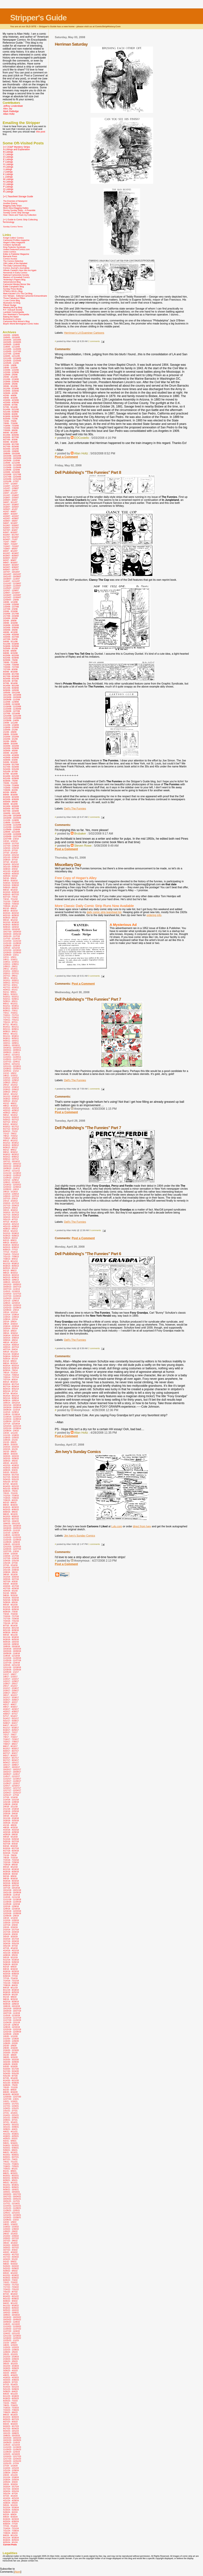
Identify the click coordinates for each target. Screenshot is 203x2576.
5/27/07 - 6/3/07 (10, 530)
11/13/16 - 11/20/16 (12, 1658)
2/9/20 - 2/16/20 (10, 2048)
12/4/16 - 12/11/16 (11, 1665)
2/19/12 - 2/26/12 (11, 1089)
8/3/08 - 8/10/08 (10, 672)
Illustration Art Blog (11, 303)
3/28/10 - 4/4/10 (10, 869)
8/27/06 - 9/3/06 (10, 439)
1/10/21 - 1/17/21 (11, 2104)
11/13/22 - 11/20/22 (12, 2326)
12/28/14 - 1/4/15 (11, 1430)
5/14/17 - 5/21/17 (11, 1718)
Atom (17, 2571)
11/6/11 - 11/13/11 (11, 1055)
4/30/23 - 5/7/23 (10, 2382)
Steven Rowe (83, 845)
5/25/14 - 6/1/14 (10, 1359)
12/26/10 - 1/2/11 (11, 955)
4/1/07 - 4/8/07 (9, 511)
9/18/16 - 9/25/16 (11, 1639)
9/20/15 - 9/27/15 (11, 1519)
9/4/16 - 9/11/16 (10, 1635)
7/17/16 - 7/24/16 (11, 1618)
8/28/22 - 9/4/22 (10, 2301)
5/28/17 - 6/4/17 (10, 1723)
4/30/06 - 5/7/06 (10, 405)
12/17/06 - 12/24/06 (12, 477)
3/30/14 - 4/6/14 (10, 1340)
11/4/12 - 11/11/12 (11, 1171)
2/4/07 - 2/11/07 (10, 493)
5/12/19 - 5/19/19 (11, 1960)
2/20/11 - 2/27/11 (11, 973)
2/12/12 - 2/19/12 (11, 1087)
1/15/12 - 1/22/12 (11, 1078)
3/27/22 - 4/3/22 (10, 2250)
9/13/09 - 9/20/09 (11, 806)
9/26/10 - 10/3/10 (11, 927)
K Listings (8, 174)
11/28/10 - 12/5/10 (11, 945)
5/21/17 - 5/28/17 (11, 1721)
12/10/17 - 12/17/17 (12, 1788)
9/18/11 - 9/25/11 (11, 1038)
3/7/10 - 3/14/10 (10, 862)
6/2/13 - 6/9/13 (9, 1240)
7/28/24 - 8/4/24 (10, 2533)
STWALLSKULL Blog (12, 291)
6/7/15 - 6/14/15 (10, 1484)
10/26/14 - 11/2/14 (11, 1410)
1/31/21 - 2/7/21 (10, 2111)
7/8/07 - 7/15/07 (10, 544)
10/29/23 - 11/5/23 (11, 2442)
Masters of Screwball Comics (16, 277)
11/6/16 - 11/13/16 (11, 1656)
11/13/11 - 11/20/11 (12, 1057)
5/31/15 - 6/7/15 (10, 1482)
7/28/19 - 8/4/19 (10, 1985)
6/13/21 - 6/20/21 (11, 2155)
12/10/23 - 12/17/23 (12, 2456)
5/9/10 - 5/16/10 (10, 880)
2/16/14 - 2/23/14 (11, 1326)
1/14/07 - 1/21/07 (11, 486)
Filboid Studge (9, 305)
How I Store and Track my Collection (19, 215)
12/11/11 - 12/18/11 (12, 1066)
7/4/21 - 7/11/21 (10, 2162)
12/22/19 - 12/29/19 (12, 2032)
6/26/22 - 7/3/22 (10, 2280)
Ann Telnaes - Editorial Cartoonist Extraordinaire (25, 296)
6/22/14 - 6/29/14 (11, 1368)
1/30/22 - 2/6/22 (10, 2231)
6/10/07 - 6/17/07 (11, 535)
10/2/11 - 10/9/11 (11, 1043)
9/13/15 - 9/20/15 (11, 1516)
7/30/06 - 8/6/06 (10, 430)
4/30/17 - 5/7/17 (10, 1714)
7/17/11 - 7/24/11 (11, 1017)
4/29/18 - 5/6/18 (10, 1834)
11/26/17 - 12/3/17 (11, 1783)
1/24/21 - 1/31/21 (11, 2108)
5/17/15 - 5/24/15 (11, 1477)
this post (40, 131)
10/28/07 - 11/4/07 (11, 579)
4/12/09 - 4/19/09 (11, 755)
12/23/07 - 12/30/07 (12, 597)
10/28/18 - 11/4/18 (11, 1895)
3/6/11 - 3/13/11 (10, 978)
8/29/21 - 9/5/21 (10, 2180)
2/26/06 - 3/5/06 (10, 384)
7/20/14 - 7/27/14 (11, 1377)
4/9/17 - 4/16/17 (10, 1707)
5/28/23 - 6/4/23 (10, 2391)
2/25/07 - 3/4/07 (10, 500)
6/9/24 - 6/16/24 (10, 2517)
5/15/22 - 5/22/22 (11, 2266)
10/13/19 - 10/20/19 (12, 2008)
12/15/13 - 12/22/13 (12, 1305)
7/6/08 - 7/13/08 (10, 662)
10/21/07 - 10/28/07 (12, 576)
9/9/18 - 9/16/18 (10, 1878)
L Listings (8, 177)
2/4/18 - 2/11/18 (10, 1806)
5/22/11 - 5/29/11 (11, 999)
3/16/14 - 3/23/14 (11, 1335)
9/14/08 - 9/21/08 (11, 685)
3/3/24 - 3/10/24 (10, 2484)
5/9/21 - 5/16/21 (10, 2143)
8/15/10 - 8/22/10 (11, 913)
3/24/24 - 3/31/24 (11, 2491)
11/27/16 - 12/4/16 (11, 1663)
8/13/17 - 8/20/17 (11, 1748)
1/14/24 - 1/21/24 (11, 2468)
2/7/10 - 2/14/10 (10, 853)
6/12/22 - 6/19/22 (11, 2275)
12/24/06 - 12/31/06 (12, 479)
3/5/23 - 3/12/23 (10, 2363)
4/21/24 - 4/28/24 (11, 2500)
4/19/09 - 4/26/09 (11, 757)
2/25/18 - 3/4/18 (10, 1813)
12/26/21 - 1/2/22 (11, 2220)
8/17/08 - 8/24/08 (11, 676)
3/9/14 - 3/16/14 (10, 1333)
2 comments (94, 341)
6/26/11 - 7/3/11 (10, 1010)
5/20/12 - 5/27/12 (11, 1119)
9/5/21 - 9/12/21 (10, 2182)
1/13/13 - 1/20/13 (11, 1194)
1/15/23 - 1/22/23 (11, 2347)
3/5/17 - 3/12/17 (10, 1695)
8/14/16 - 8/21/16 (11, 1628)
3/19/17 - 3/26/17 (11, 1700)
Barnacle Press (10, 256)
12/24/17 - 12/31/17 (12, 1793)
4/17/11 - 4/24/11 (11, 987)
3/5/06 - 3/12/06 (10, 386)
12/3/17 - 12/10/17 (11, 1786)
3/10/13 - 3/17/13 (11, 1212)
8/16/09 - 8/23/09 (11, 797)
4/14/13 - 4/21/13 (11, 1224)
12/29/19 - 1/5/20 (11, 2034)
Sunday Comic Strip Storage (16, 213)
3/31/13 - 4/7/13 (10, 1219)
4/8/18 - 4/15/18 (10, 1827)
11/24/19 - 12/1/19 (11, 2022)
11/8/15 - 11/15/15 (11, 1535)
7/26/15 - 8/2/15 (10, 1500)
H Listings (8, 167)
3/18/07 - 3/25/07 (11, 507)
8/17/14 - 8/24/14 (11, 1386)
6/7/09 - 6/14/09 (10, 774)
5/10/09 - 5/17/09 (11, 764)
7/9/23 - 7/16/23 (10, 2405)
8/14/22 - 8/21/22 (11, 2296)
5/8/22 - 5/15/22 (10, 2264)
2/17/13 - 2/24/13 (11, 1205)
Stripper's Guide (38, 17)
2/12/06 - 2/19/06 (11, 379)
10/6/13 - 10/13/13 (11, 1282)
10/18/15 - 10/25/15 (12, 1528)
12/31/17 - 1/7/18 (11, 1795)
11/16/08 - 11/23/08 (12, 706)
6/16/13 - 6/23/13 (11, 1245)
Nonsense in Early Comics (15, 273)
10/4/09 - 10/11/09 (11, 813)
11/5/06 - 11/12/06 (11, 463)
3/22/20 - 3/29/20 (11, 2062)
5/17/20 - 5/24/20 (11, 2071)
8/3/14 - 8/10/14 (10, 1382)
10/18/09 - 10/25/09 (12, 818)
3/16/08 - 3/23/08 (11, 625)
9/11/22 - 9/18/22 (11, 2305)
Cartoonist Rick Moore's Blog (16, 321)
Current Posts (10, 2545)
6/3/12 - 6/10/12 (10, 1124)
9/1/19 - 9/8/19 (9, 1997)
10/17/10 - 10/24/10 (12, 932)
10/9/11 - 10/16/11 (11, 1045)
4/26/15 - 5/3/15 (10, 1470)
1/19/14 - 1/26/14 (11, 1317)
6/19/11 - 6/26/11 (11, 1008)
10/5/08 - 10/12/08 (11, 692)
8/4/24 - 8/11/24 (10, 2535)
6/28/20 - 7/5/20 (10, 2085)
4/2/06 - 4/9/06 (9, 395)
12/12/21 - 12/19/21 (12, 2215)
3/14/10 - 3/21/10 (11, 864)
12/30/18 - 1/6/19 (11, 1916)
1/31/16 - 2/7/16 (10, 1563)
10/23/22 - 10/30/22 (12, 2319)
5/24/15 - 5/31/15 (11, 1479)
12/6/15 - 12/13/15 (11, 1544)
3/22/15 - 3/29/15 (11, 1458)
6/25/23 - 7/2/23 (10, 2401)
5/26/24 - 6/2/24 (10, 2512)
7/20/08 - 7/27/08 (11, 667)
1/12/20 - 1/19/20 (11, 2039)
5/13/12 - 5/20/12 (11, 1117)
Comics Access (10, 259)
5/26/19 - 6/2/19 (10, 1964)
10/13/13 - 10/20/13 (12, 1284)
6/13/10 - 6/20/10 (11, 892)
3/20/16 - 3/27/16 (11, 1579)
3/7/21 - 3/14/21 (10, 2122)
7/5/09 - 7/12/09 (10, 783)
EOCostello (81, 437)
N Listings (8, 182)
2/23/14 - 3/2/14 (10, 1328)
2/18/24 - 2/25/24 (11, 2480)
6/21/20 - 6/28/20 (11, 2083)
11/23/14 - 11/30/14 (12, 1419)
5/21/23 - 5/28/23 (11, 2389)
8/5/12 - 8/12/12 (10, 1140)
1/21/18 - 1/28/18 (11, 1802)
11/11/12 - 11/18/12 (12, 1173)
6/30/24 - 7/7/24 (10, 2524)
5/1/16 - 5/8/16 (9, 1593)
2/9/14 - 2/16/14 (10, 1324)
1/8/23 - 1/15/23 (10, 2345)
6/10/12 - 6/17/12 (11, 1126)
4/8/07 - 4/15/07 (10, 514)
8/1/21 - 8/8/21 (9, 2171)
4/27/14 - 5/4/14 (10, 1349)
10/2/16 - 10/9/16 (11, 1644)
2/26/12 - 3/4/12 (10, 1092)
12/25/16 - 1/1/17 (11, 1672)
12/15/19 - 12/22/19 (12, 2029)
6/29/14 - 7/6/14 (10, 1370)
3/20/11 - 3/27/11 (11, 983)
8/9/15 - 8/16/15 (10, 1505)
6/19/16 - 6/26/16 (11, 1609)
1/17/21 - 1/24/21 (11, 2106)
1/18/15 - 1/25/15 (11, 1437)
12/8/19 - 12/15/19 (11, 2027)
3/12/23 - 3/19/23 (11, 2366)
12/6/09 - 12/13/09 (11, 832)
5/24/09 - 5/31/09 (11, 769)
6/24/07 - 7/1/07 (10, 539)
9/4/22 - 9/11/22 (10, 2303)
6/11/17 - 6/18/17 (11, 1728)
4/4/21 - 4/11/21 (10, 2131)
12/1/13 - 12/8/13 (11, 1301)
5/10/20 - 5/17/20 (11, 2069)
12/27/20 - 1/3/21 (11, 2099)
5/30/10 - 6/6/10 (10, 887)
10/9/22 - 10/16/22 (11, 2315)
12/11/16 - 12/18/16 (12, 1667)
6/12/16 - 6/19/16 (11, 1607)
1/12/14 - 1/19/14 (11, 1314)
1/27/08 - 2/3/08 (10, 609)
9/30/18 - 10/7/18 (11, 1885)
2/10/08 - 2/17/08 (11, 614)
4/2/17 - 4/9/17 (9, 1704)
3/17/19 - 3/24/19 (11, 1941)
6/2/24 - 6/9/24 (9, 2514)
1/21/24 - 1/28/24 (11, 2470)
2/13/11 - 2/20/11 (11, 971)
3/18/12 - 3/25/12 (11, 1099)
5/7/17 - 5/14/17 (10, 1716)
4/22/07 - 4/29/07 (11, 518)
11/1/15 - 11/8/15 (11, 1533)
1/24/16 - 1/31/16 (11, 1560)
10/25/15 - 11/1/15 (11, 1530)
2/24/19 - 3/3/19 (10, 1934)
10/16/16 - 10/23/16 (12, 1649)
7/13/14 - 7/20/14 (11, 1375)
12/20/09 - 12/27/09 (12, 836)
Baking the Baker (11, 317)
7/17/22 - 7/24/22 (11, 2287)
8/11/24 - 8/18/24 (11, 2538)
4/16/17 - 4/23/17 (11, 1709)
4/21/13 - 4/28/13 (11, 1226)
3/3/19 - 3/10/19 (10, 1936)
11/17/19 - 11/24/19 (12, 2020)
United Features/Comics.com (16, 249)
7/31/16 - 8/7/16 (10, 1623)
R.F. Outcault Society (12, 310)
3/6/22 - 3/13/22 (10, 2243)
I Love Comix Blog (11, 300)
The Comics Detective (13, 261)
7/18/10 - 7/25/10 (11, 904)
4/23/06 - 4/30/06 (11, 402)
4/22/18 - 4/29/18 (11, 1832)
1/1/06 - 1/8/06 (9, 365)
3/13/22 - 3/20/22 (11, 2245)
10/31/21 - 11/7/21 (11, 2201)
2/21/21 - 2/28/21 (11, 2117)
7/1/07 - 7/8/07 (9, 542)
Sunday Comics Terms (13, 226)
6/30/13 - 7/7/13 (10, 1249)
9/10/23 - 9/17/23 (11, 2426)
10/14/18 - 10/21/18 (12, 1890)
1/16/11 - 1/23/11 (11, 962)
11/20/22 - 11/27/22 (12, 2329)
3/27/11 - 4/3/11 (10, 985)
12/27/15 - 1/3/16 (11, 1551)
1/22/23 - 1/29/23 (11, 2350)
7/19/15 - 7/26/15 (11, 1498)
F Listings (8, 162)
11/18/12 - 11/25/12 (12, 1175)
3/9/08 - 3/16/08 (10, 623)
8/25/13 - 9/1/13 (10, 1268)
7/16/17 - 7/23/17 (11, 1739)
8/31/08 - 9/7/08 (10, 681)
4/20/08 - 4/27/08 (11, 637)
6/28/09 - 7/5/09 (10, 781)
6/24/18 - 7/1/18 (10, 1853)
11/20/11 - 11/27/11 (12, 1059)
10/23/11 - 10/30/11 (12, 1050)
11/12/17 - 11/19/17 (12, 1779)
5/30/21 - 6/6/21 (10, 2150)
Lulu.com (116, 1526)
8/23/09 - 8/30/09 (11, 799)
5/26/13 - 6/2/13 (10, 1238)
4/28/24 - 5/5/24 (10, 2503)
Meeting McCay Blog (12, 307)
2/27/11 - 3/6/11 (10, 976)
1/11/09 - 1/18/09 (11, 725)
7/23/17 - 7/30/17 (11, 1741)
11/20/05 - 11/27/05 (12, 351)
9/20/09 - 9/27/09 (11, 808)
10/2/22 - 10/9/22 (11, 2312)
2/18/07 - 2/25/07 (11, 498)
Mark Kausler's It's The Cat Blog (17, 293)
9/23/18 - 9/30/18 (11, 1883)
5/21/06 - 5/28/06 (11, 412)
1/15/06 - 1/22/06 (11, 370)
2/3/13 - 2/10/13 (10, 1201)
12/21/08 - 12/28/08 (12, 718)
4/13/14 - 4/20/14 (11, 1345)
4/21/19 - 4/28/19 (11, 1953)
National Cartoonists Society (16, 275)
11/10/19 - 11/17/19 (12, 2018)
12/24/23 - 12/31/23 (12, 2461)
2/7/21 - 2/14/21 (10, 2113)
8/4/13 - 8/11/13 (10, 1261)
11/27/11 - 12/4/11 (11, 1061)
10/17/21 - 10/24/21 (12, 2196)
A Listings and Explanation (16, 149)
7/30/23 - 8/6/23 (10, 2412)
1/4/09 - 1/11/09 (10, 723)
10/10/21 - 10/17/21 (12, 2194)
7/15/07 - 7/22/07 (11, 546)
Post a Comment (66, 457)
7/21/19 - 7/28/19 (11, 1983)
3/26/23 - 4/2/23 (10, 2370)
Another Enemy (10, 203)
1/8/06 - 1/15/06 (10, 368)
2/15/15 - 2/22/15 (11, 1447)
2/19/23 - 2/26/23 (11, 2359)
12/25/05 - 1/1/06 (11, 363)
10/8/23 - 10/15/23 (11, 2435)
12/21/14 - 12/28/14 (12, 1428)
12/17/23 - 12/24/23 (12, 2459)
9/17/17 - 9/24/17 (11, 1760)
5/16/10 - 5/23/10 (11, 883)
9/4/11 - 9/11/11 (10, 1034)
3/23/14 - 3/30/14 (11, 1338)
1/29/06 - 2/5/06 (10, 374)
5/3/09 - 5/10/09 (10, 762)
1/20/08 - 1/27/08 (11, 607)
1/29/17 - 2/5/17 (10, 1683)
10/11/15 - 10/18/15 (12, 1526)
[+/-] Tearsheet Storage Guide (18, 196)
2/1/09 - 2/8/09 (9, 732)
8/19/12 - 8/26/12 (11, 1145)
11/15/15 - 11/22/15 (12, 1537)
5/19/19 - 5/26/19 (11, 1962)
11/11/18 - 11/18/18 (12, 1899)
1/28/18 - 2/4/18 (10, 1804)
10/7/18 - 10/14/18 (11, 1888)
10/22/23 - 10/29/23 (12, 2440)
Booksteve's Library (12, 319)
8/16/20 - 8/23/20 (11, 2094)
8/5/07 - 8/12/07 (10, 551)
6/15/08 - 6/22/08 (11, 655)
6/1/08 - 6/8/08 (9, 651)
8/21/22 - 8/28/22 (11, 2298)
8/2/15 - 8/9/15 (9, 1502)
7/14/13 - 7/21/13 (11, 1254)
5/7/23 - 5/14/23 (10, 2384)
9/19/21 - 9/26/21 (11, 2187)
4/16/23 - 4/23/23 (11, 2377)
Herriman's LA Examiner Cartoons (84, 332)
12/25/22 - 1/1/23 (11, 2340)
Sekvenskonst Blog (12, 282)
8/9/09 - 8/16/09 (10, 795)
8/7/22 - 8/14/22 (10, 2294)
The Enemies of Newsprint (15, 201)
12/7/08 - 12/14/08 (11, 713)
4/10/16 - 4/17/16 (11, 1586)
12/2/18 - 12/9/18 (11, 1906)
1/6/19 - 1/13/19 (10, 1918)
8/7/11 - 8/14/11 (10, 1024)
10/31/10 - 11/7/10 (11, 936)
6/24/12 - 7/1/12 (10, 1131)
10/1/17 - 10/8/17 (11, 1765)
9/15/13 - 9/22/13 (11, 1275)
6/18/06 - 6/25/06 (11, 416)
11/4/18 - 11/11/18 (11, 1897)
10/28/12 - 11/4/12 (11, 1168)
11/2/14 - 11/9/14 (11, 1412)
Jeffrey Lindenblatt (13, 106)
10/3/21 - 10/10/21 (11, 2192)
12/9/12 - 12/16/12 (11, 1182)
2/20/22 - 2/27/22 (11, 2238)
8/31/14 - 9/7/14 (10, 1391)
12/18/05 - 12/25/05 (12, 361)
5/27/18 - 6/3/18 (10, 1844)
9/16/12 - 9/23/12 (11, 1154)
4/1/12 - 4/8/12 (9, 1103)
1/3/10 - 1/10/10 (10, 841)
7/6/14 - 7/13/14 (10, 1372)
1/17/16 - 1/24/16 (11, 1558)
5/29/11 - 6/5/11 (10, 1001)
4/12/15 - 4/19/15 (11, 1465)
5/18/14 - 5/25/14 (11, 1356)
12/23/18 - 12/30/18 (12, 1913)
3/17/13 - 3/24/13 (11, 1215)
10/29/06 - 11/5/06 (11, 460)
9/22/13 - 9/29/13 (11, 1277)
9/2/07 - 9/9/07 (9, 560)
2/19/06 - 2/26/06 (11, 381)
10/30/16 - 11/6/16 (11, 1653)
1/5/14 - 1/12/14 (10, 1312)
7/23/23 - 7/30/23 (11, 2410)
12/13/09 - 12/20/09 (12, 834)
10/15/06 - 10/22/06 (12, 456)
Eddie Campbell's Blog (13, 286)
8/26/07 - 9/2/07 (10, 558)
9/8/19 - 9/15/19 (10, 1999)
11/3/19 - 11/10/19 (11, 2015)
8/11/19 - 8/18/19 (11, 1990)
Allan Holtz (81, 453)
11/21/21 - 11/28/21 (12, 2208)
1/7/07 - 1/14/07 (10, 484)
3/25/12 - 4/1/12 (10, 1101)
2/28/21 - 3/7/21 (10, 2120)
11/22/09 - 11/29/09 (12, 827)
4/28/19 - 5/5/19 (10, 1955)
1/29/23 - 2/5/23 (10, 2352)
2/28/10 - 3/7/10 (10, 860)
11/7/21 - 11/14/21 (11, 2203)
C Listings (8, 154)
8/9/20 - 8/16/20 (10, 2092)
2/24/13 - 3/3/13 (10, 1208)
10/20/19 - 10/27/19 (12, 2011)
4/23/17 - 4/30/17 (11, 1711)
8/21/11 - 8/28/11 (11, 1029)
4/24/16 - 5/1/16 (10, 1591)
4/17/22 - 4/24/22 (11, 2257)
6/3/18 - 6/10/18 (10, 1846)
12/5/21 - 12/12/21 (11, 2213)
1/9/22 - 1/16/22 (10, 2224)
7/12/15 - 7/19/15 (11, 1495)
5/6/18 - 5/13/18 (10, 1837)
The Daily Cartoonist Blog (14, 266)
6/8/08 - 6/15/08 (10, 653)
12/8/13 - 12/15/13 (11, 1303)
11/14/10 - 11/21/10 (12, 941)
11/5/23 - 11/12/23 (11, 2445)
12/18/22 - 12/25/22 (12, 2338)
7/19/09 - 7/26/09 (11, 788)
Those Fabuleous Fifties (14, 298)
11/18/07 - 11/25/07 (12, 586)
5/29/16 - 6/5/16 (10, 1602)
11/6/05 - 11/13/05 (11, 347)
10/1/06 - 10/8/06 (11, 451)
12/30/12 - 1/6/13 (11, 1189)
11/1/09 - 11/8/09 (11, 820)
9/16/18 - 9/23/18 (11, 1881)
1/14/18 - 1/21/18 (11, 1800)
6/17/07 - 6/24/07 (11, 537)
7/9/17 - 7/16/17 (10, 1737)
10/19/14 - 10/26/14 (12, 1407)
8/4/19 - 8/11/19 (10, 1987)
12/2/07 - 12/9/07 (11, 590)
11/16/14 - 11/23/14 (12, 1417)
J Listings (8, 172)
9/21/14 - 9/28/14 (11, 1398)
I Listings (7, 169)
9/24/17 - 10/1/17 (11, 1762)
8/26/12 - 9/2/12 (10, 1147)
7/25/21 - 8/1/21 (10, 2169)
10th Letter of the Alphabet (15, 263)
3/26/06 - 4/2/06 (10, 393)
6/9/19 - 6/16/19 (10, 1969)
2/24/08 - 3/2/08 (10, 618)
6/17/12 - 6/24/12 (11, 1129)
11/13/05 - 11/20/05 (12, 349)
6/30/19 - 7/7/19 (10, 1976)
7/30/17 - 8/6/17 (10, 1744)
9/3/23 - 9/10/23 (10, 2424)
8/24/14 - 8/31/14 (11, 1389)
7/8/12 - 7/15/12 (10, 1136)
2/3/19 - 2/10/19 (10, 1927)
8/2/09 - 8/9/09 (9, 792)
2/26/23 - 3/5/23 (10, 2361)
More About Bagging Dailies (16, 208)
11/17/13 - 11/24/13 (12, 1296)
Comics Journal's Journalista (16, 268)
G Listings (8, 164)
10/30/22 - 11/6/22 (11, 2322)
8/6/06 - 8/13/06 (10, 433)
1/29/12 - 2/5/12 (10, 1082)
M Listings (8, 179)
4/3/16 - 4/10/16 (10, 1584)
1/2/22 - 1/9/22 (9, 2222)
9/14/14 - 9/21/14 (11, 1396)
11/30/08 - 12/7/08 (11, 711)
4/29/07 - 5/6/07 (10, 521)
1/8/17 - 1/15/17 (10, 1677)
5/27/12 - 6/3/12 (10, 1122)
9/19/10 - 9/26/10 (11, 925)
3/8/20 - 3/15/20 (10, 2057)
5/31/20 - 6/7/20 (10, 2076)
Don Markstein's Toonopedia (16, 314)
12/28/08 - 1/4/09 (11, 720)
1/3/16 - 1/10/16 (10, 1553)
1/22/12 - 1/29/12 (11, 1080)
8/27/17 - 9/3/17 (10, 1753)
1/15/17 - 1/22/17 (11, 1679)
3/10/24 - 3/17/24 (11, 2486)
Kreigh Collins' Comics (13, 238)
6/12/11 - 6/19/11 (11, 1006)
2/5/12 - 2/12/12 (10, 1085)
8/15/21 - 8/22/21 (11, 2175)
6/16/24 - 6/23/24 (11, 2519)
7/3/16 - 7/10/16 (10, 1614)
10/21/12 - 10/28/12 (12, 1166)
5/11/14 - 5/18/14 (11, 1354)
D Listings (8, 157)
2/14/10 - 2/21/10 (11, 855)
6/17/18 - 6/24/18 (11, 1851)
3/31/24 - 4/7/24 (10, 2493)
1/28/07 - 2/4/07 (10, 491)
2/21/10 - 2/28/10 (11, 857)
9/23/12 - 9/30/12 (11, 1157)
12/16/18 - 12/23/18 (12, 1911)
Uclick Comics (9, 252)
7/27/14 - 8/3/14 (10, 1379)
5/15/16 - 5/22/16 (11, 1598)
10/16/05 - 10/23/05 (12, 340)
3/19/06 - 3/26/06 (11, 391)
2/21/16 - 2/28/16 (11, 1570)
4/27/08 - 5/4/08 (10, 639)
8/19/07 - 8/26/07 (11, 556)
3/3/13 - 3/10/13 (10, 1210)
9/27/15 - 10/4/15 (11, 1521)
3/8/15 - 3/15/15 (10, 1454)
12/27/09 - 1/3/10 (11, 839)
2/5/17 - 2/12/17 (10, 1686)
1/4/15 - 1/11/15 (10, 1433)
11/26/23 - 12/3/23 (11, 2452)
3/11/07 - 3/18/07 (11, 504)
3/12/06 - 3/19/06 (11, 388)
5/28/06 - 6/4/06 (10, 414)
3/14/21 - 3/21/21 (11, 2124)
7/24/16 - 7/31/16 (11, 1621)
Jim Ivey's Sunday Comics (79, 1535)
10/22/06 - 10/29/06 (12, 458)
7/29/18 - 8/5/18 (10, 1864)
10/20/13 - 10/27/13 (12, 1287)
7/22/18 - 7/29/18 (11, 1862)
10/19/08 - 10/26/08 (12, 697)
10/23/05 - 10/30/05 (12, 342)
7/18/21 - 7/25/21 (11, 2166)
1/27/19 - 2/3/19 (10, 1925)
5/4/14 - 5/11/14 (10, 1352)
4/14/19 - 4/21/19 (11, 1950)
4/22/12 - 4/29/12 (11, 1110)
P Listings (8, 187)
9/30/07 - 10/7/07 (11, 569)
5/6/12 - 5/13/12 (10, 1115)
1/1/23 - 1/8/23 (9, 2343)
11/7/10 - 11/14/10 (11, 938)
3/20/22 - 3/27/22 (11, 2247)
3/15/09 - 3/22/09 (11, 746)
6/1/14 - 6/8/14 (9, 1361)
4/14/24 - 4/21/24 (11, 2498)
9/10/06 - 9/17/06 (11, 444)
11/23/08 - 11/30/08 (12, 709)
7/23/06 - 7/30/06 (11, 428)
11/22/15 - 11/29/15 (12, 1540)
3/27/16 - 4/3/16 (10, 1581)
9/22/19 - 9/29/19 (11, 2001)
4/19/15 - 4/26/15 (11, 1468)
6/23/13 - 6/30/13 (11, 1247)
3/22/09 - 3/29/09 (11, 748)
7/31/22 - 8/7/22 (10, 2292)
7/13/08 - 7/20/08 (11, 665)
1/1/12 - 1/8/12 (9, 1073)
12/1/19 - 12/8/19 (11, 2025)
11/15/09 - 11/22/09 (12, 825)
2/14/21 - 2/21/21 (11, 2115)
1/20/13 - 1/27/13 (11, 1196)
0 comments (94, 976)
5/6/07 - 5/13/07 (10, 523)
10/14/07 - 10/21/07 (12, 574)
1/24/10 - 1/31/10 (11, 848)
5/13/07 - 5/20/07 (11, 525)
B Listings (8, 152)
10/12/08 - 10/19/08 (12, 695)
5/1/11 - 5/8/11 (9, 992)
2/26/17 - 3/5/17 (10, 1693)
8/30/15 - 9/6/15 (10, 1512)
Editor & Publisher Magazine (16, 254)
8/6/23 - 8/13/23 (10, 2415)
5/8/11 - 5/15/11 (10, 994)
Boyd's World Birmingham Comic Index (21, 324)
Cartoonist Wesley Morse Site (16, 284)
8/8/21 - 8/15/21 (10, 2173)
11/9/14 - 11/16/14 (11, 1414)
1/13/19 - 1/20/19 (11, 1920)
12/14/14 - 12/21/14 (12, 1426)
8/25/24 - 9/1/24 (10, 2542)
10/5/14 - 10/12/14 (11, 1403)
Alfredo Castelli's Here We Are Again (19, 270)
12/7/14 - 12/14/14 (11, 1424)
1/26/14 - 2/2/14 (10, 1319)
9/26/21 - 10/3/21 (11, 2189)
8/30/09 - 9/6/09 (10, 802)
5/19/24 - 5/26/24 (11, 2510)
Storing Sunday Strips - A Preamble (19, 210)
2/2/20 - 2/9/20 (9, 2046)
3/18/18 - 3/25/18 (11, 1820)
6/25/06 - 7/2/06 (10, 419)
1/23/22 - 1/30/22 (11, 2229)
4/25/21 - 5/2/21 (10, 2138)
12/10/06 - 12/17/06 (12, 474)
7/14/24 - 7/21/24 (11, 2528)
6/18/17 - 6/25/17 (11, 1730)
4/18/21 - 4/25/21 (11, 2136)
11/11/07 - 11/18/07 (12, 583)
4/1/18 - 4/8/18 (9, 1825)
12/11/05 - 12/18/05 (12, 358)
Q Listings (8, 189)
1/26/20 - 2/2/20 (10, 2043)
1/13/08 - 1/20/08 (11, 604)
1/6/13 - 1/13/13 (10, 1191)
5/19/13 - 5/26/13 (11, 1236)
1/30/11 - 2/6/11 (10, 966)
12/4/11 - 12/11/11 (11, 1064)
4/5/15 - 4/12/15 (10, 1463)
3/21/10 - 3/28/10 (11, 867)
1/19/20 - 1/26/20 (11, 2041)
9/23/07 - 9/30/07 (11, 567)
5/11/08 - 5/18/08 (11, 644)
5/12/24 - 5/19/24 (11, 2507)
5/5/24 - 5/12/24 (10, 2505)
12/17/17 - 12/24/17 (12, 1790)
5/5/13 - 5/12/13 (10, 1231)
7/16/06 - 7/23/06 (11, 426)
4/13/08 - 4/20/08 (11, 634)
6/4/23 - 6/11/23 (10, 2394)
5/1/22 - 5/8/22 (9, 2261)
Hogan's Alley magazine (14, 242)
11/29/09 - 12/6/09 (11, 829)
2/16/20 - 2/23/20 (11, 2050)
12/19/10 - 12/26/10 (12, 952)
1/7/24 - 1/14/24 (10, 2466)
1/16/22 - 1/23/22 (11, 2227)
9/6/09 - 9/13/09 (10, 804)
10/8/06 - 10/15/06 (11, 453)
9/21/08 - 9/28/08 (11, 688)
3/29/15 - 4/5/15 (10, 1461)
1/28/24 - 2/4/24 (10, 2473)
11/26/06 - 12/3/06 (11, 470)
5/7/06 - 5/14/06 (10, 407)
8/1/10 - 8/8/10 (9, 908)
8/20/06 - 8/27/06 (11, 437)
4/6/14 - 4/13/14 (10, 1342)
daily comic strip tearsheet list (104, 912)
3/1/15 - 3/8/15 (9, 1451)
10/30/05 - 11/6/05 (11, 344)
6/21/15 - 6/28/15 (11, 1489)
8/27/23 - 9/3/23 (10, 2422)
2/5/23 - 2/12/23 (10, 2354)
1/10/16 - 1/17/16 (11, 1556)
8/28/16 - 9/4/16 (10, 1632)
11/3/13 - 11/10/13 (11, 1291)
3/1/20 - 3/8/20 (9, 2055)
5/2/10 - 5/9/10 (9, 878)
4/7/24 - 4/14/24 (10, 2496)
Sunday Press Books (12, 289)
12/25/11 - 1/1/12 (11, 1071)
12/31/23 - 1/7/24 (11, 2463)
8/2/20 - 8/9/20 (9, 2090)
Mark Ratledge (11, 111)
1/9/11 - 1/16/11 (10, 959)
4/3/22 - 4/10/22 (10, 2252)
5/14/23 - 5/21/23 (11, 2387)
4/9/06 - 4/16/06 (10, 398)
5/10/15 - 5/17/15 (11, 1475)
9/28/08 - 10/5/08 (11, 690)
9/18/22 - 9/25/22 (11, 2308)
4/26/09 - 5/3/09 (10, 760)
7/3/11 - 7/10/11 (10, 1013)
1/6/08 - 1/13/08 (10, 602)
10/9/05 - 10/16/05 (11, 337)
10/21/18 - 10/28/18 (12, 1892)
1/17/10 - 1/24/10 (11, 846)
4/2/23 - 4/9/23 (9, 2373)
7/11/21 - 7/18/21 (11, 2164)
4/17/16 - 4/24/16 (11, 1588)
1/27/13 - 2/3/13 (10, 1198)
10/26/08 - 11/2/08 (11, 699)
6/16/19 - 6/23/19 (11, 1971)
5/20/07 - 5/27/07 (11, 528)
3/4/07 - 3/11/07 (10, 502)
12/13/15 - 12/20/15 (12, 1547)
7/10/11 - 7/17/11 (11, 1015)
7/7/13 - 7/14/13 (10, 1252)
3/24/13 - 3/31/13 (11, 1217)
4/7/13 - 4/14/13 (10, 1222)
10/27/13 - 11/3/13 (11, 1289)
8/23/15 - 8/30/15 (11, 1509)
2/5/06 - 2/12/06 (10, 377)
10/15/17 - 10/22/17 (12, 1769)
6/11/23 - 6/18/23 (11, 2396)
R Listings (8, 191)
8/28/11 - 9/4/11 (10, 1031)
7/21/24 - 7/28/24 (11, 2531)
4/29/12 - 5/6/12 (10, 1113)
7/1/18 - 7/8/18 (9, 1855)
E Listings (8, 159)
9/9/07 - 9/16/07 (10, 562)
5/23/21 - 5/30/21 (11, 2148)
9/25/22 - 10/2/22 (11, 2310)
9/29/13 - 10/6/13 (11, 1280)
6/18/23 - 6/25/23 (11, 2398)
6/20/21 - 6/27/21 (11, 2157)
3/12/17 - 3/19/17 (11, 1697)
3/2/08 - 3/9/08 (9, 621)
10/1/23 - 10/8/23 (11, 2433)
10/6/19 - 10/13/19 (11, 2006)
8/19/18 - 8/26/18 (11, 1871)
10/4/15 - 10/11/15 (11, 1523)
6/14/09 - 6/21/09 (11, 776)
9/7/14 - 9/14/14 (10, 1393)
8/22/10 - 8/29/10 (11, 915)
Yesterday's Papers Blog (14, 280)
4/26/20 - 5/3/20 (10, 2064)
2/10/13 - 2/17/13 (11, 1203)
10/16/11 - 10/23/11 (12, 1048)
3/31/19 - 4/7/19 (10, 1946)
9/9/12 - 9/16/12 (10, 1152)
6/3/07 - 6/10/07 (10, 532)
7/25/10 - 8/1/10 (10, 906)
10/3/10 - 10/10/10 (11, 929)
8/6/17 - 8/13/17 (10, 1746)
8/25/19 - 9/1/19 (10, 1994)
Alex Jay (7, 108)
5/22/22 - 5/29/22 (11, 2268)
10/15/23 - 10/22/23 (12, 2438)
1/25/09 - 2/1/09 (10, 730)
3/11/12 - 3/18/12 (11, 1096)
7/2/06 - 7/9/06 (9, 421)
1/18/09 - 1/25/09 (11, 727)
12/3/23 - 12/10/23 (11, 2454)
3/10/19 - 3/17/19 (11, 1939)
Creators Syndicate (12, 245)
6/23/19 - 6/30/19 (11, 1974)
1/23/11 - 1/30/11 (11, 964)
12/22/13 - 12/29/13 (12, 1307)
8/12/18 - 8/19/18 (11, 1869)
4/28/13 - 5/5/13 (10, 1229)
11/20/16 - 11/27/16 (12, 1660)
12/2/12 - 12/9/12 (11, 1180)
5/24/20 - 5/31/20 (11, 2073)
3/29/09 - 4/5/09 (10, 750)
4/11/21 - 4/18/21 (11, 2134)
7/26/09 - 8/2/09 (10, 790)
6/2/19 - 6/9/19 (9, 1967)
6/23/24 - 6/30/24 (11, 2521)
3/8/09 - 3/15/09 (10, 744)
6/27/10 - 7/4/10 (10, 897)
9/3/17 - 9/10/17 (10, 1755)
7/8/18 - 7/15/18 (10, 1858)
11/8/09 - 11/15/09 (11, 822)
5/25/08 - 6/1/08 (10, 648)
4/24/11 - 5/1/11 (10, 990)
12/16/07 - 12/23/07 (12, 595)
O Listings (8, 184)
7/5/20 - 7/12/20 (10, 2087)
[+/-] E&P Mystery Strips (16, 146)
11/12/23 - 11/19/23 (12, 2447)
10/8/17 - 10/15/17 (11, 1767)
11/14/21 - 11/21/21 (12, 2206)
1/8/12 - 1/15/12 (10, 1075)
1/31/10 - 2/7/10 (10, 850)
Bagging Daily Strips (12, 206)
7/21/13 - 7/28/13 (11, 1256)
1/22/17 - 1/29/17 (11, 1681)
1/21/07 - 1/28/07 (11, 488)
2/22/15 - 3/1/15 (10, 1449)
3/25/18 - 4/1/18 (10, 1823)
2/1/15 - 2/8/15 (9, 1442)
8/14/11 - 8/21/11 (11, 1027)
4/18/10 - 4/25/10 (11, 873)
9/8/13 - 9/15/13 (10, 1273)
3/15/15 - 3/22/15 (11, 1456)
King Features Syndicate (14, 247)
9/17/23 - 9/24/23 (11, 2428)
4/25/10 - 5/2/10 (10, 876)
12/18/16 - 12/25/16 (12, 1670)
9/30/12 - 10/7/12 (11, 1159)
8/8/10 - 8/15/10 (10, 911)
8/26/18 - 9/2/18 (10, 1874)
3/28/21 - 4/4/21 (10, 2129)
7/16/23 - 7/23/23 (11, 2408)
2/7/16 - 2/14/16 (10, 1565)
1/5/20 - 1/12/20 (10, 2036)
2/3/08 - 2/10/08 (10, 611)
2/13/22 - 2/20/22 (11, 2236)
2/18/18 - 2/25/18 (11, 1811)
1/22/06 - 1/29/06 (11, 372)
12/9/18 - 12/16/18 (11, 1909)
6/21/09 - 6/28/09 (11, 778)
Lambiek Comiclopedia (13, 312)
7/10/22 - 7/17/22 (11, 2285)
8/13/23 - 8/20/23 (11, 2417)
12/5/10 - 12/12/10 (11, 948)
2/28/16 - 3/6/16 (10, 1572)
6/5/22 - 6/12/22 (10, 2273)
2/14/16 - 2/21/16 (11, 1567)
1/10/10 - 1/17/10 (11, 843)
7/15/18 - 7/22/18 (11, 1860)
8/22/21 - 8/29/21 (11, 2178)
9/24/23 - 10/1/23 (11, 2431)
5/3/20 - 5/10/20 (10, 2066)
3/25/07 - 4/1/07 (10, 509)
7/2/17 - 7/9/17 (9, 1735)
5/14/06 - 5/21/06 (11, 409)
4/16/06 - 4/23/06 (11, 400)
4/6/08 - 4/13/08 (10, 632)
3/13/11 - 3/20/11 (11, 980)
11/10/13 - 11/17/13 (12, 1294)
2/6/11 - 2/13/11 (10, 969)
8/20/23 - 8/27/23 (11, 2419)
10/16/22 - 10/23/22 (12, 2317)
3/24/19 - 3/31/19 (11, 1943)
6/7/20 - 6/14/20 (10, 2078)
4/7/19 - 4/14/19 (10, 1948)
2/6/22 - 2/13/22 (10, 2234)
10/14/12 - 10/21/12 (12, 1164)
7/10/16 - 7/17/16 (11, 1616)
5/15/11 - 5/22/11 (11, 996)
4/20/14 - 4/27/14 (11, 1347)
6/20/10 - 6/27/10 (11, 894)
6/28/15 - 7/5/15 (10, 1491)
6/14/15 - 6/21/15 (11, 1486)
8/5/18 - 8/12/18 (10, 1867)
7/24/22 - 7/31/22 (11, 2289)
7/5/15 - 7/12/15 (10, 1493)
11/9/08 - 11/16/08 (11, 704)
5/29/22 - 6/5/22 (10, 2271)
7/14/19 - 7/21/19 (11, 1981)
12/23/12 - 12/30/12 (12, 1187)
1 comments (94, 1088)
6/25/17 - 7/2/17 (10, 1732)
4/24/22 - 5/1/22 (10, 2259)
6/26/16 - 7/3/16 (10, 1612)
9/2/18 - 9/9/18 (9, 1876)
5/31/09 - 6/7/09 (10, 771)
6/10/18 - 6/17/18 (11, 1848)
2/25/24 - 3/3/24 (10, 2482)
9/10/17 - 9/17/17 (11, 1758)
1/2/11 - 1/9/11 (9, 957)
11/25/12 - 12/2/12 (11, 1178)
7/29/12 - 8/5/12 (10, 1138)
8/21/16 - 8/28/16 (11, 1630)
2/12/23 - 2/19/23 (11, 2357)
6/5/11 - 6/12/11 (10, 1003)
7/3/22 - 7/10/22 (10, 2282)
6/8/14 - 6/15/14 (10, 1363)
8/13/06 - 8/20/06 (11, 435)
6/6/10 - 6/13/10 (10, 890)
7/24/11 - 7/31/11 (11, 1020)
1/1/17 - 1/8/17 (9, 1674)
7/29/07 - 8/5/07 (10, 549)
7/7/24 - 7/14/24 (10, 2526)
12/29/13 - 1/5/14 (11, 1310)
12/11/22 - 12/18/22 (12, 2336)
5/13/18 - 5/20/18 (11, 1839)
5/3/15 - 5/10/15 (10, 1472)
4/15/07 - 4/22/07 (11, 516)
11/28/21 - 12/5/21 (11, 2210)
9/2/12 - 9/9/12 (9, 1150)
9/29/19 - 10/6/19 (11, 2004)
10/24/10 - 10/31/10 (12, 934)
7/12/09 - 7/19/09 (11, 785)
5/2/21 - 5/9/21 (9, 2141)
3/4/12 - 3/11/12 (10, 1094)
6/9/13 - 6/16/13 (10, 1242)
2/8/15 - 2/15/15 (10, 1444)
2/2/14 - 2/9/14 (9, 1321)
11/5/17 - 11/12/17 (11, 1776)
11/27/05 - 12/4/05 (11, 354)
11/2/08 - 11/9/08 (11, 702)
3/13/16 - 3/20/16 (11, 1577)
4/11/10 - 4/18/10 (11, 871)
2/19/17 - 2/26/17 (11, 1690)
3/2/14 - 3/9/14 (9, 1331)
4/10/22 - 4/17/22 (11, 2254)
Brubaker (80, 833)
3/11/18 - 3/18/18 (11, 1818)
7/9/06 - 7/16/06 (10, 423)
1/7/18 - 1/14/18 (10, 1797)
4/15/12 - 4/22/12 (11, 1108)
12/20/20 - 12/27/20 (12, 2097)
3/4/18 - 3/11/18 (10, 1816)
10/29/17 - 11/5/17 (11, 1774)
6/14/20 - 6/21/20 (11, 2080)
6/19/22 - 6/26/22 (11, 2278)
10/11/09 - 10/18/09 (12, 815)
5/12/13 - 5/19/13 (11, 1233)
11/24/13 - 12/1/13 (11, 1298)
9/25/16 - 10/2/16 (11, 1642)
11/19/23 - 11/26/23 (12, 2449)
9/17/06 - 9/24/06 (11, 446)
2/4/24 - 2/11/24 (10, 2475)
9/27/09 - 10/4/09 (11, 811)
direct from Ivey (142, 1526)
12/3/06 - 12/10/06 (11, 472)
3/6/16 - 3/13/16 (10, 1574)
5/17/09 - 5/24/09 (11, 767)
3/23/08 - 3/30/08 (11, 627)
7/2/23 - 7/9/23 (9, 2403)
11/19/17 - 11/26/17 (12, 1781)
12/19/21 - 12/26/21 (12, 2217)
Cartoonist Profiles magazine (16, 240)
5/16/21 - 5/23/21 (11, 2145)
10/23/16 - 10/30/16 (12, 1651)
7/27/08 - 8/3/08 (10, 669)
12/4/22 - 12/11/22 (11, 2333)
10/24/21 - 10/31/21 (12, 2199)
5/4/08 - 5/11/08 (10, 641)
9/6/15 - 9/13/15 (10, 1514)
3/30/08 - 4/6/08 (10, 630)
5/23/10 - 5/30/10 (11, 885)
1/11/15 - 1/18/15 (11, 1435)
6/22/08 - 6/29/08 (11, 658)
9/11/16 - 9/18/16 (11, 1637)
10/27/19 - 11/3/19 (11, 2013)
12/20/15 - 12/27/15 (12, 1549)
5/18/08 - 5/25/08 (11, 646)
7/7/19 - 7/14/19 (10, 1978)
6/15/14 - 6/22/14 (11, 1366)
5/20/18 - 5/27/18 (11, 1841)
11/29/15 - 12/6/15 (11, 1542)
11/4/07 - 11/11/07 (11, 581)
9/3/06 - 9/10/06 (10, 442)
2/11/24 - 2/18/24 (11, 2477)
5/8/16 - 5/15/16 (10, 1595)
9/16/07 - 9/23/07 (11, 565)
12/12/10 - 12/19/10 (12, 950)
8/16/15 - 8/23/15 (11, 1507)
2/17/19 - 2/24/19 (11, 1932)
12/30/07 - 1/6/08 (11, 600)
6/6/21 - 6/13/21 (10, 2152)
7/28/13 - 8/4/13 (10, 1259)
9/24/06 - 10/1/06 (11, 449)
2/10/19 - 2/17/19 (11, 1929)
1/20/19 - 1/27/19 (11, 1923)
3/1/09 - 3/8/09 (9, 741)
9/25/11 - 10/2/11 (11, 1041)
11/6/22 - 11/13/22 (11, 2324)
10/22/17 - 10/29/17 (12, 1772)
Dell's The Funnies (75, 808)
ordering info (154, 915)
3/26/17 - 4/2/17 (10, 1702)
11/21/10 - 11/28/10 (12, 943)
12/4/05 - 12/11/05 (11, 356)
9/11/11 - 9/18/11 (11, 1036)
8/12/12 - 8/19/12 (11, 1143)
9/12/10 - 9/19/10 (11, 922)
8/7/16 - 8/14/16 (10, 1625)
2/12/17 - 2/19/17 (11, 1688)
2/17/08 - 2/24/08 (11, 616)
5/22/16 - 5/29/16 (11, 1600)
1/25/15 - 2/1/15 (10, 1440)
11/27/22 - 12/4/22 (11, 2331)
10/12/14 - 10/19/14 (12, 1405)
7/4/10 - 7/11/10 (10, 899)
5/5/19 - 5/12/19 (10, 1957)
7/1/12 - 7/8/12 (9, 1133)
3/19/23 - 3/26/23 (11, 2368)
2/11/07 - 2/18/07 (11, 495)
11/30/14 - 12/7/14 (11, 1421)
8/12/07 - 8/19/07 (11, 553)
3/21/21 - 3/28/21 (11, 2127)
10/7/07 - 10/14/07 (11, 572)
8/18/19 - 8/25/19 (11, 1992)
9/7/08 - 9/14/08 (10, 683)
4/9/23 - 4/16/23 (10, 2375)
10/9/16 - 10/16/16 (11, 1646)
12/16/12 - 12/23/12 (12, 1184)
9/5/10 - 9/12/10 (10, 920)
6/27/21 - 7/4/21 (10, 2159)
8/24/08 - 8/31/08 (11, 679)
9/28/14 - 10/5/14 (11, 1400)
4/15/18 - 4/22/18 (11, 1830)
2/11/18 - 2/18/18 (11, 1809)
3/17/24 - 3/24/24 (11, 2489)
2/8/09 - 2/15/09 (10, 734)
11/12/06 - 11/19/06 (12, 465)
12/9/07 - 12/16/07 (11, 593)
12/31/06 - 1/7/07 (11, 481)
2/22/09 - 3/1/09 (10, 739)
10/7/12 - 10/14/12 (11, 1161)
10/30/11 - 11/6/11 (11, 1052)
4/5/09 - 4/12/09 (10, 753)
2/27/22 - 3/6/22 (10, 2240)
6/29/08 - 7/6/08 (10, 660)
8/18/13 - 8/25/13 (11, 1266)
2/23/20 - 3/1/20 (10, 2052)
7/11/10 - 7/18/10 (11, 901)
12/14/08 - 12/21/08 (12, 716)
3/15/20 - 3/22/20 (11, 2059)
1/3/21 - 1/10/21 (10, 2101)
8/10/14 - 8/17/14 (11, 1384)
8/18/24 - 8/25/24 (11, 2540)
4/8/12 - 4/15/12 (10, 1106)
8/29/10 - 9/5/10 (10, 918)
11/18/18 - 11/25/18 (12, 1902)
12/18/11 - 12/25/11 (12, 1068)
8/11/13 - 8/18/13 (11, 1263)
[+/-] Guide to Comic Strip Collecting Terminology (20, 220)
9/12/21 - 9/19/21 (11, 2185)
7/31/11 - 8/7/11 (10, 1022)
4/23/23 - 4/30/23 (11, 2380)
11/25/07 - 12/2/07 (11, 588)
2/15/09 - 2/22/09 (11, 737)
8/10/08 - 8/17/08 (11, 674)
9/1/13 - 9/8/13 (9, 1270)
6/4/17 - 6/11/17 (10, 1725)
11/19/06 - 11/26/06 (12, 467)
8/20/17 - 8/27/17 (11, 1751)
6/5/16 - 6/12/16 (10, 1605)
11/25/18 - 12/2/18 (11, 1904)
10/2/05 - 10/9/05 (11, 335)
